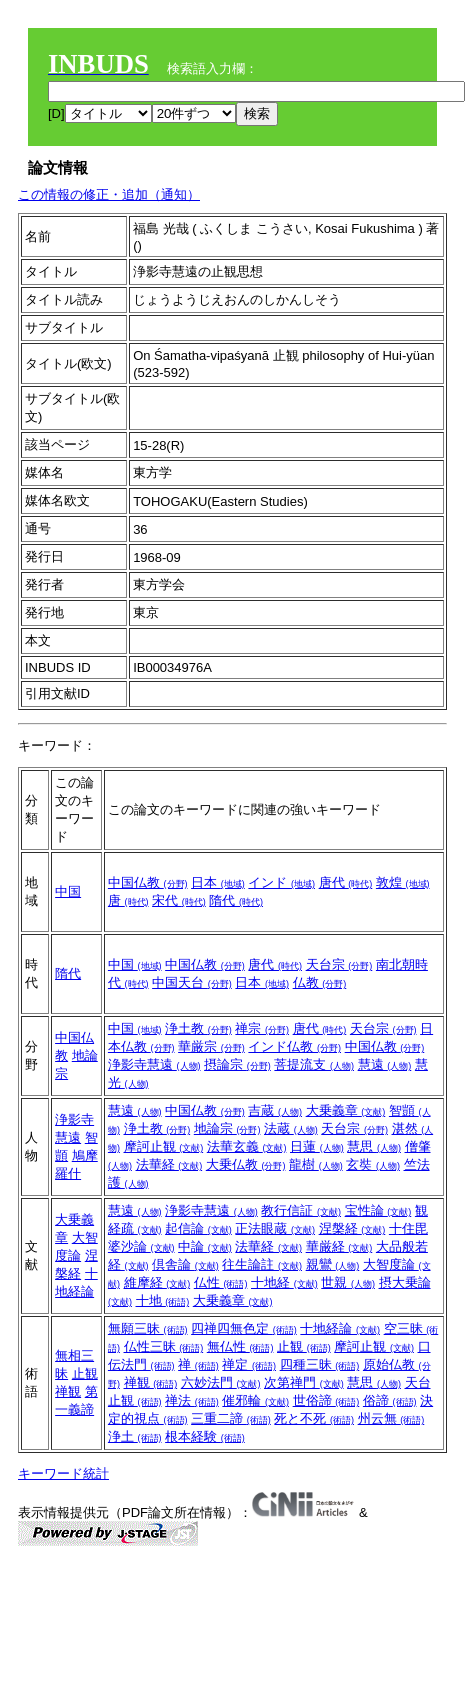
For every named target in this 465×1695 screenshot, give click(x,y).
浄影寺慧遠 (154, 1064)
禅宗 (262, 1028)
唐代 (346, 882)
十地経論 (340, 1328)
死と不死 (314, 1418)
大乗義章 (346, 1110)
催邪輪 (255, 1400)
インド (281, 882)
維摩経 (157, 1282)
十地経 (284, 1282)
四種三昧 (320, 1364)
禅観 (68, 1391)
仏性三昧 (164, 1346)
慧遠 (385, 1064)
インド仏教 (294, 1046)
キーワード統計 (63, 1473)
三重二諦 (231, 1418)
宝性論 (378, 1210)
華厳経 (339, 1246)
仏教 (320, 982)
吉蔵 (275, 1110)
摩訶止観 (164, 1146)
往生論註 (262, 1264)
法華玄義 (247, 1146)
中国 (68, 891)
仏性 (221, 1282)
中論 (205, 1246)
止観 (85, 1373)
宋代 (179, 900)
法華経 (169, 1164)
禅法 (192, 1400)
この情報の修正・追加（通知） (109, 194)
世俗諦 (326, 1400)
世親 (348, 1282)
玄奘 (373, 1164)
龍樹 (316, 1164)
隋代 (236, 900)
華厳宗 (211, 1046)
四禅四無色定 (244, 1328)
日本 (218, 882)
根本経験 (205, 1436)
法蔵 (291, 1128)
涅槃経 (352, 1228)
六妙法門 (221, 1382)
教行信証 (301, 1210)
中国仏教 (148, 882)
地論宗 (227, 1128)
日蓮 (317, 1146)
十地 (163, 1300)
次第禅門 (304, 1382)
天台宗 (339, 964)
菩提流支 (314, 1064)
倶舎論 (185, 1264)
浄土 (135, 1436)
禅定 (249, 1364)
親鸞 (333, 1264)
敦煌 (403, 882)
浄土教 (198, 1028)
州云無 (391, 1418)
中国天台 (192, 982)
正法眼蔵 (275, 1228)
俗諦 (390, 1400)
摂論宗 (237, 1064)
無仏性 (240, 1346)
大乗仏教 (246, 1164)
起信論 (198, 1228)
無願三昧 (148, 1328)
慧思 (374, 1146)
